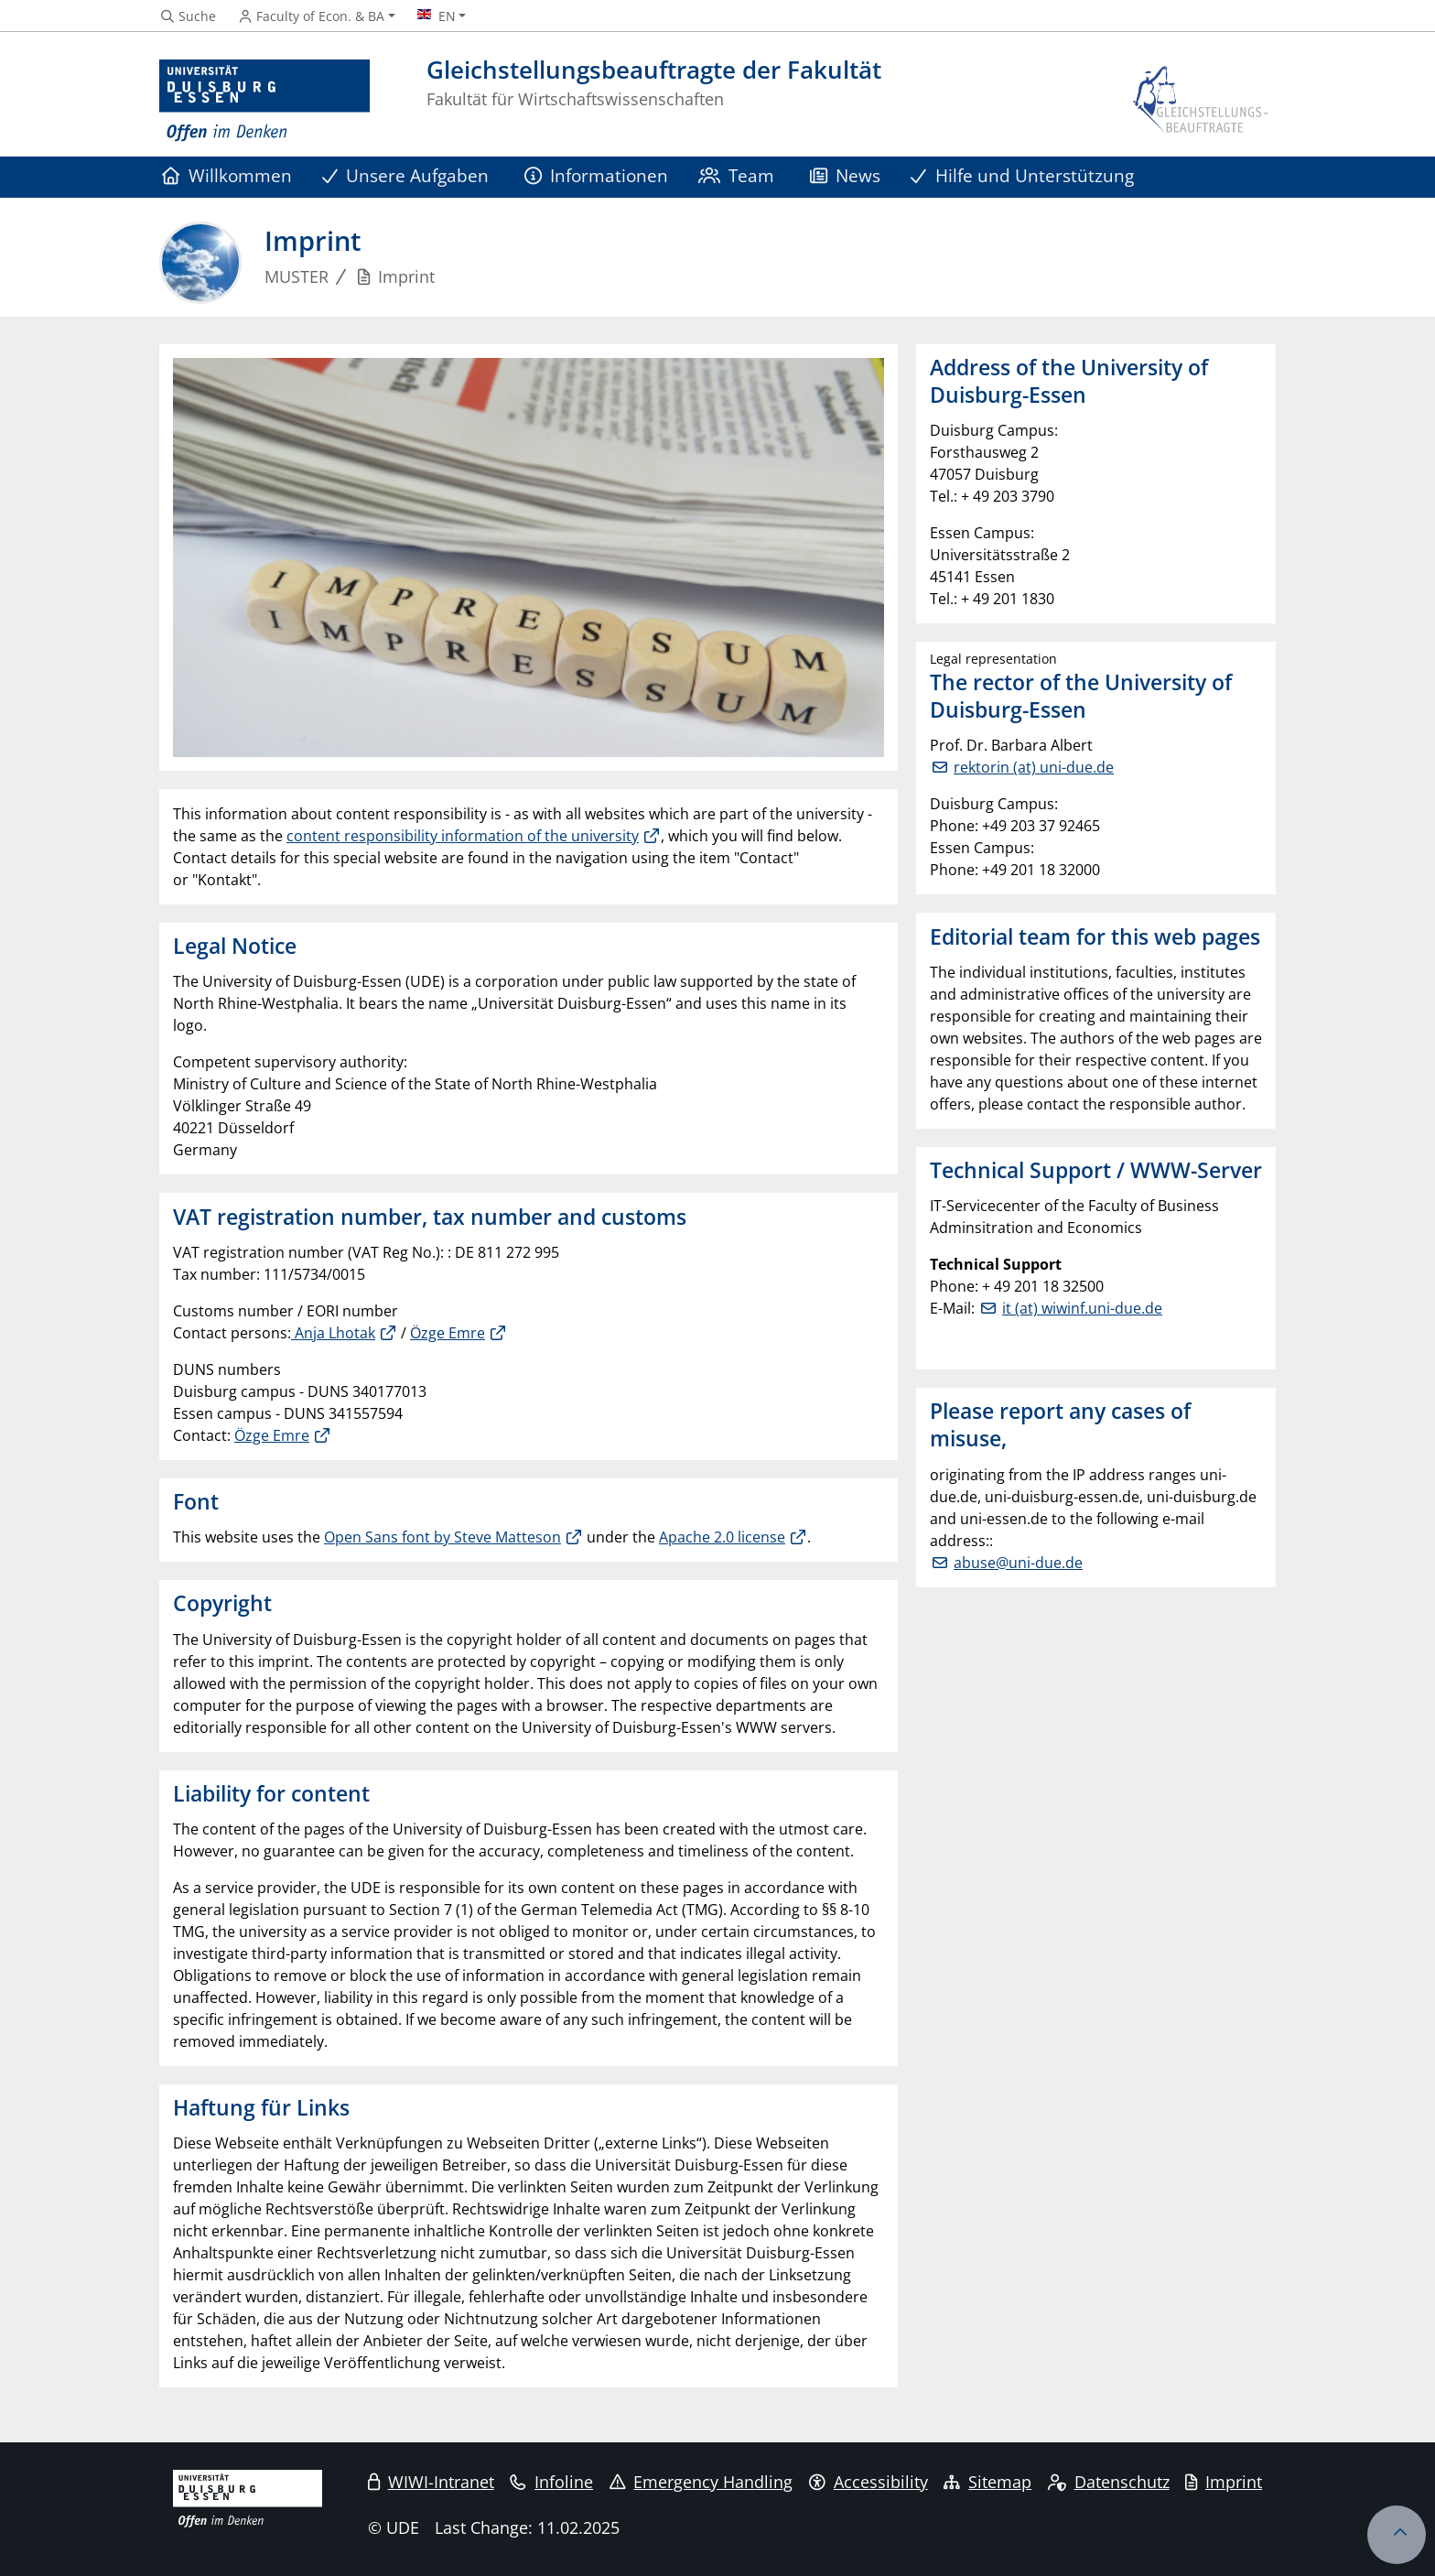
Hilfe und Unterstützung (1022, 175)
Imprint (1223, 2482)
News (845, 175)
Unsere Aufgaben (406, 175)
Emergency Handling (701, 2482)
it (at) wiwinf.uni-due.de (1082, 1308)
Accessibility (868, 2482)
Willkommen (227, 175)
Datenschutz (1109, 2482)
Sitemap (987, 2482)
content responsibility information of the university (462, 836)
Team (736, 175)
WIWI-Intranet (431, 2482)
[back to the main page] (1202, 101)
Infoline (551, 2482)
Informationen (596, 175)
